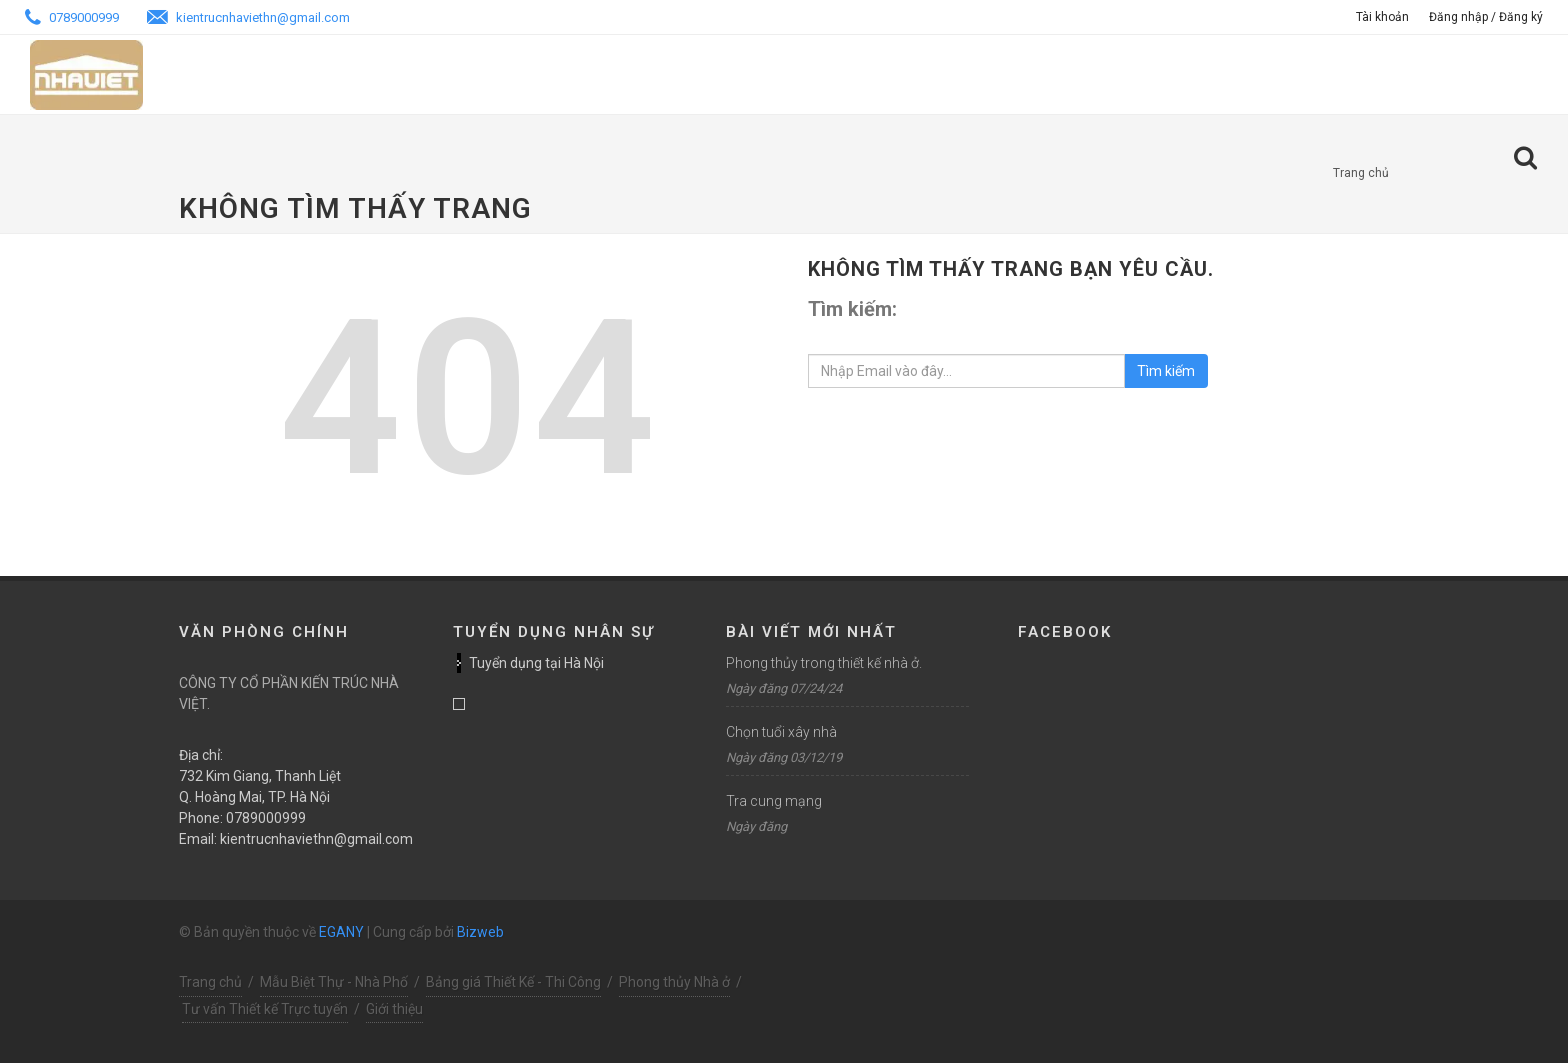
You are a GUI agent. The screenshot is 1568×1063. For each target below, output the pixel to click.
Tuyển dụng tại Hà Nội (536, 663)
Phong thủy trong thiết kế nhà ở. (824, 663)
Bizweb (480, 932)
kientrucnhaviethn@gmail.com (248, 17)
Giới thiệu (394, 1009)
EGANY (341, 932)
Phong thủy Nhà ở (674, 982)
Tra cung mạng (774, 801)
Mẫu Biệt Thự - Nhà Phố (334, 982)
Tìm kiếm (1166, 371)
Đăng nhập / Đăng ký (1486, 17)
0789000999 (72, 17)
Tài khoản (1382, 17)
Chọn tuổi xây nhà (781, 732)
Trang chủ (1361, 173)
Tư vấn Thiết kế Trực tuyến (265, 1009)
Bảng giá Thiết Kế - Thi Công (513, 982)
